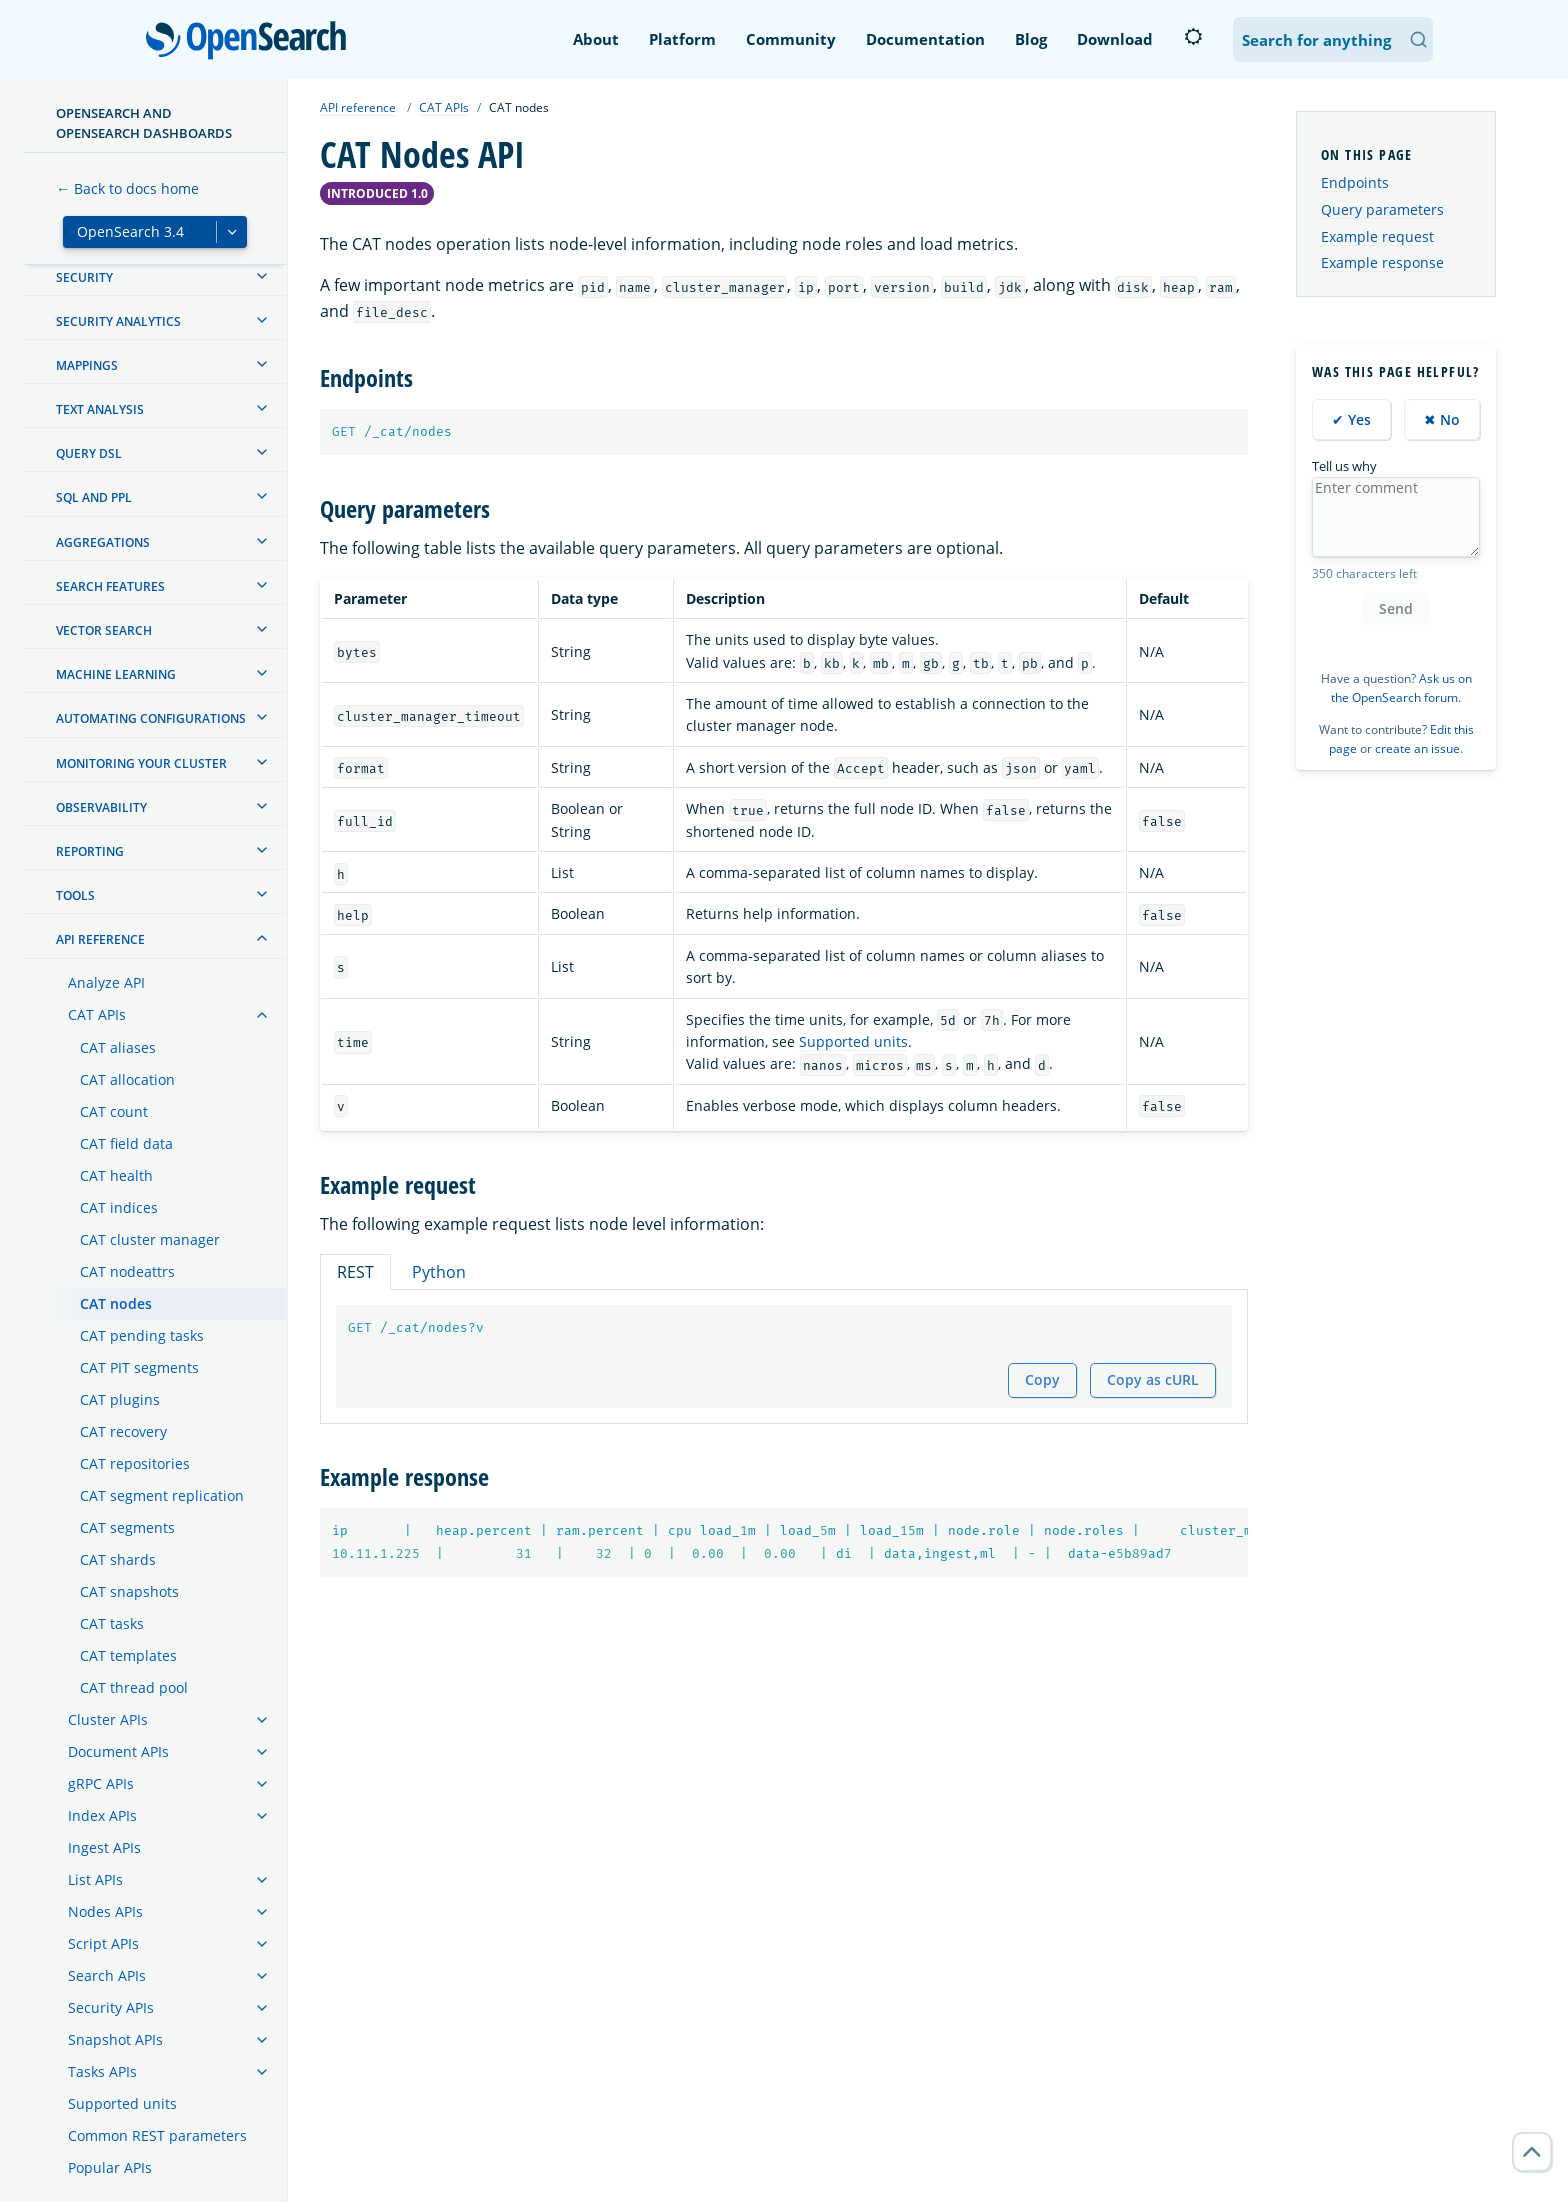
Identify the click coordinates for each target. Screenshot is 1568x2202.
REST (355, 1272)
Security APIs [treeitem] (111, 2007)
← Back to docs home (127, 188)
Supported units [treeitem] (122, 2103)
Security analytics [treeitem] (118, 321)
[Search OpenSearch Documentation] (1333, 39)
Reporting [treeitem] (90, 851)
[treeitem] (262, 276)
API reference (358, 107)
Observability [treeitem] (101, 807)
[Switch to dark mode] (1193, 37)
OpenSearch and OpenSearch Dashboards (144, 123)
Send (1396, 608)
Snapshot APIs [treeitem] (115, 2039)
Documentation (925, 39)
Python (439, 1272)
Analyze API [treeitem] (106, 982)
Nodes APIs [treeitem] (105, 1911)
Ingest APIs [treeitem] (104, 1847)
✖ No (1442, 419)
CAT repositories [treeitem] (135, 1463)
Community (791, 39)
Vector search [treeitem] (104, 630)
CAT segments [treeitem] (127, 1527)
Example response (1382, 262)
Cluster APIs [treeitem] (108, 1719)
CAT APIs (444, 107)
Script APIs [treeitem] (103, 1943)
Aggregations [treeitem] (103, 542)
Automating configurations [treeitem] (151, 718)
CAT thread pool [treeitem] (134, 1687)
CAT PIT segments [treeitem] (139, 1367)
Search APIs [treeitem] (107, 1975)
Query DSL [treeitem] (89, 453)
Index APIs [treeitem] (102, 1815)
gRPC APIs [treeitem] (101, 1783)
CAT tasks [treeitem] (112, 1623)
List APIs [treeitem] (95, 1879)
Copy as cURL (1153, 1379)
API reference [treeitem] (100, 939)
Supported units (853, 1041)
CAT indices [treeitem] (119, 1207)
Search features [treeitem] (110, 586)
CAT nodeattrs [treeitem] (127, 1271)
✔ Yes (1351, 419)
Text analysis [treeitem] (100, 409)
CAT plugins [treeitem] (120, 1399)
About (596, 39)
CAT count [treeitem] (114, 1111)
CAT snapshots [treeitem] (129, 1591)
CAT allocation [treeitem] (127, 1079)
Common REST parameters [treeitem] (157, 2135)
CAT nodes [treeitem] (116, 1303)
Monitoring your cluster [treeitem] (141, 763)
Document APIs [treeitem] (118, 1751)
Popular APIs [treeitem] (110, 2167)
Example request (1377, 236)
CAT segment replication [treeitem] (162, 1495)
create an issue (1417, 748)
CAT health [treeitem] (116, 1175)
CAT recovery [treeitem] (123, 1431)
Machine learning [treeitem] (116, 674)
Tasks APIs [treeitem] (102, 2071)
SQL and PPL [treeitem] (94, 497)
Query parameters (1382, 209)
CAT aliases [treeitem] (118, 1047)
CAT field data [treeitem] (126, 1143)
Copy (1042, 1379)
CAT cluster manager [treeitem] (150, 1239)
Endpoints (1355, 182)
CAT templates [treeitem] (128, 1655)
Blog (1031, 39)
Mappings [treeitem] (87, 365)
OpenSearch (251, 42)
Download (1115, 39)
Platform (682, 39)
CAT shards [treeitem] (118, 1559)
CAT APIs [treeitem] (97, 1014)
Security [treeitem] (84, 277)
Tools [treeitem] (75, 895)
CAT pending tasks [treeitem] (142, 1335)
